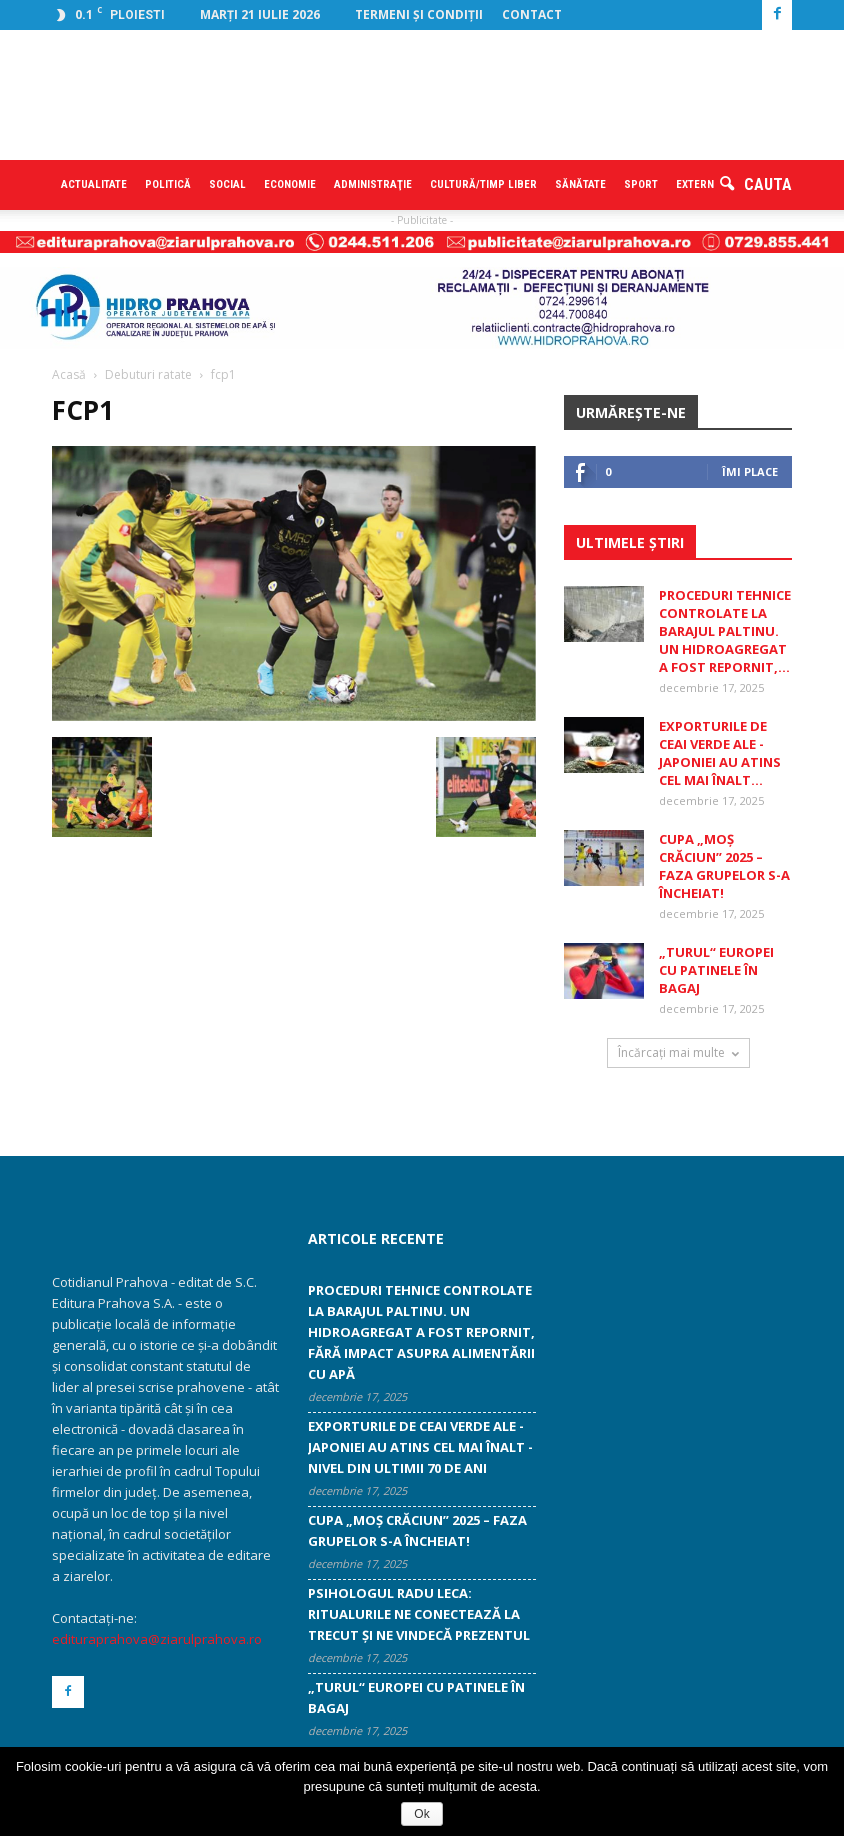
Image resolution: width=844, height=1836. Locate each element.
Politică (168, 184)
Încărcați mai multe (678, 1052)
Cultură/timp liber (483, 184)
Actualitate (94, 184)
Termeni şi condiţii (419, 14)
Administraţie (373, 184)
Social (227, 184)
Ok (421, 1814)
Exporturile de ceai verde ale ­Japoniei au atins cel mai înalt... (720, 753)
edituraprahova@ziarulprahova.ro (157, 1639)
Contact (532, 14)
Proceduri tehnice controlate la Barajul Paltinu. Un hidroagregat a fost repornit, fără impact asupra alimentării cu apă (421, 1332)
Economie (290, 184)
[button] (756, 185)
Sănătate (580, 184)
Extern (695, 184)
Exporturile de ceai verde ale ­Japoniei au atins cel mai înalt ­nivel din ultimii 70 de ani (420, 1447)
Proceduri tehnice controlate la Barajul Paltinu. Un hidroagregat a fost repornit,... (725, 631)
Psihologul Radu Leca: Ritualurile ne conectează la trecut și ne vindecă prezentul (419, 1614)
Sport (641, 184)
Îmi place (750, 471)
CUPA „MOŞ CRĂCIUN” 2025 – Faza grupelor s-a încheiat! (724, 866)
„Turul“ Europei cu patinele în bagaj (716, 970)
